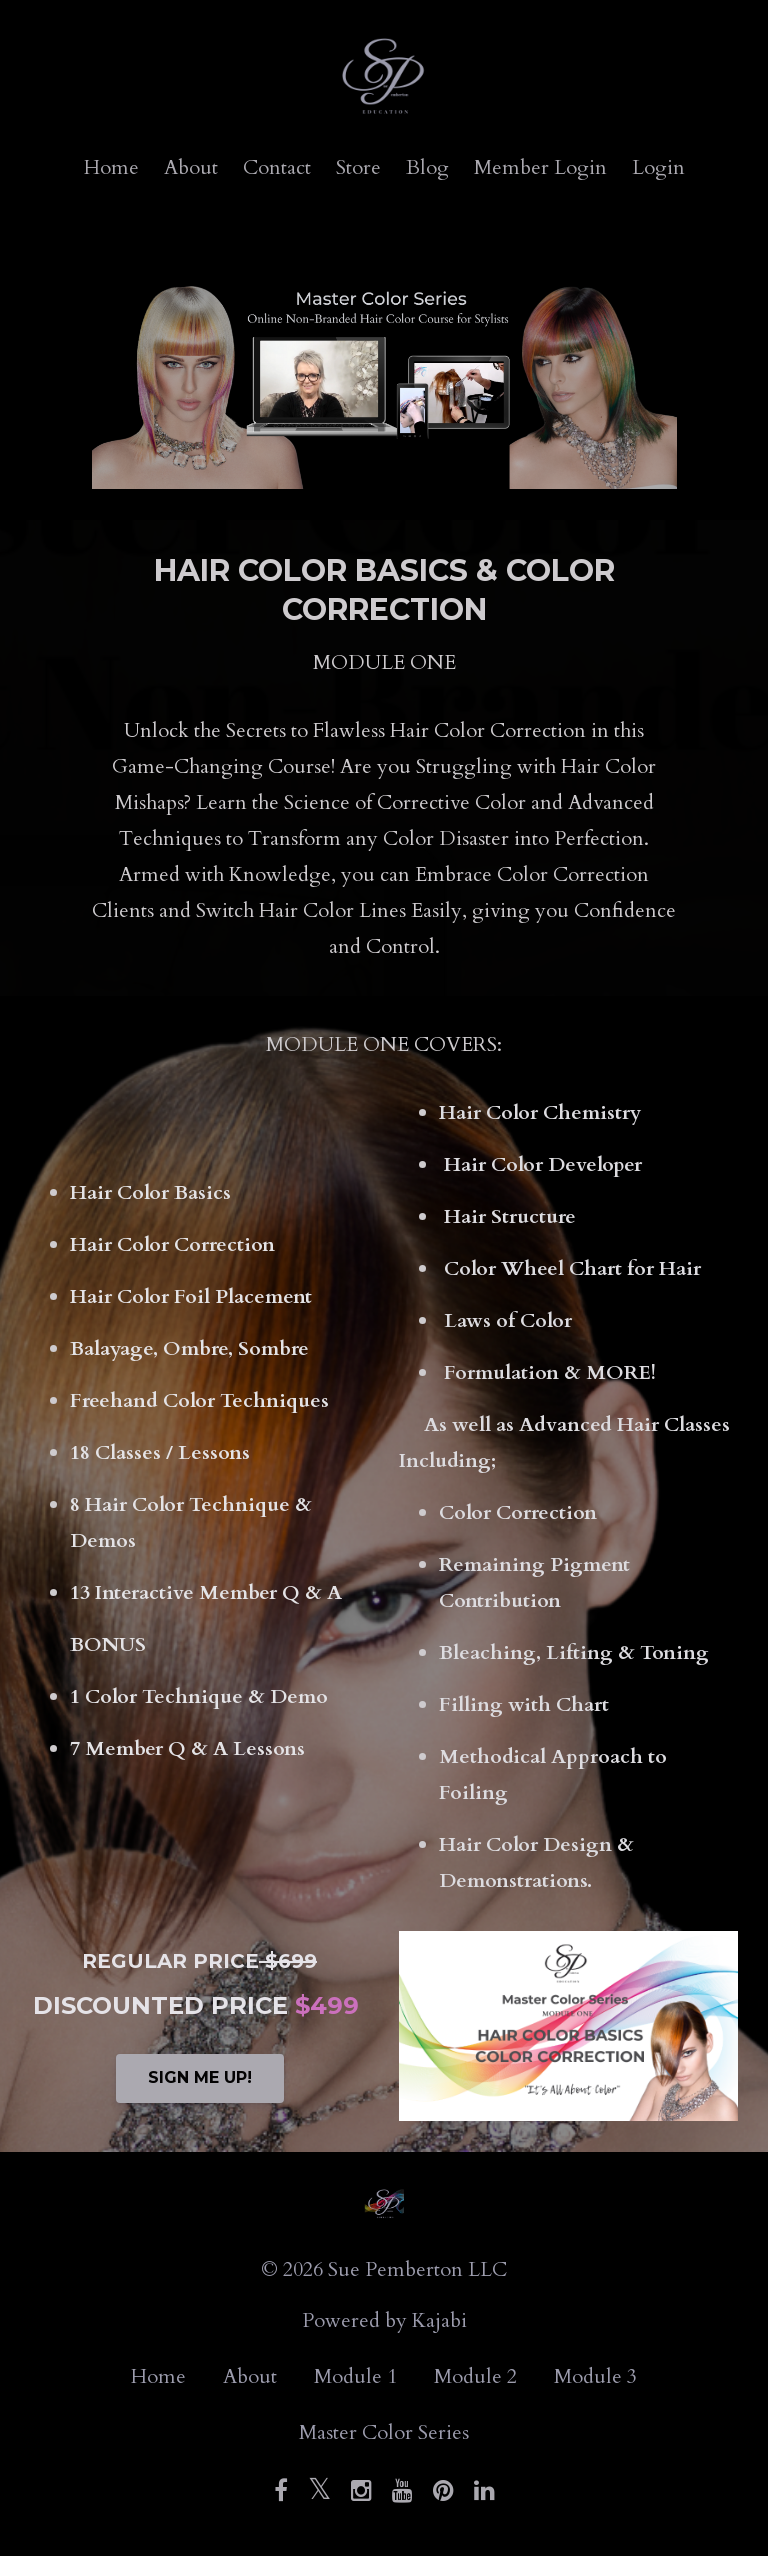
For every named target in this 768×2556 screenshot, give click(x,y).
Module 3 (595, 2376)
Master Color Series (384, 2432)
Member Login (540, 168)
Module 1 (355, 2376)
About (191, 168)
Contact (277, 168)
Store (358, 168)
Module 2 (475, 2376)
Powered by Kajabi (384, 2320)
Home (111, 168)
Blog (427, 168)
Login (658, 168)
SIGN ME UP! (200, 2077)
